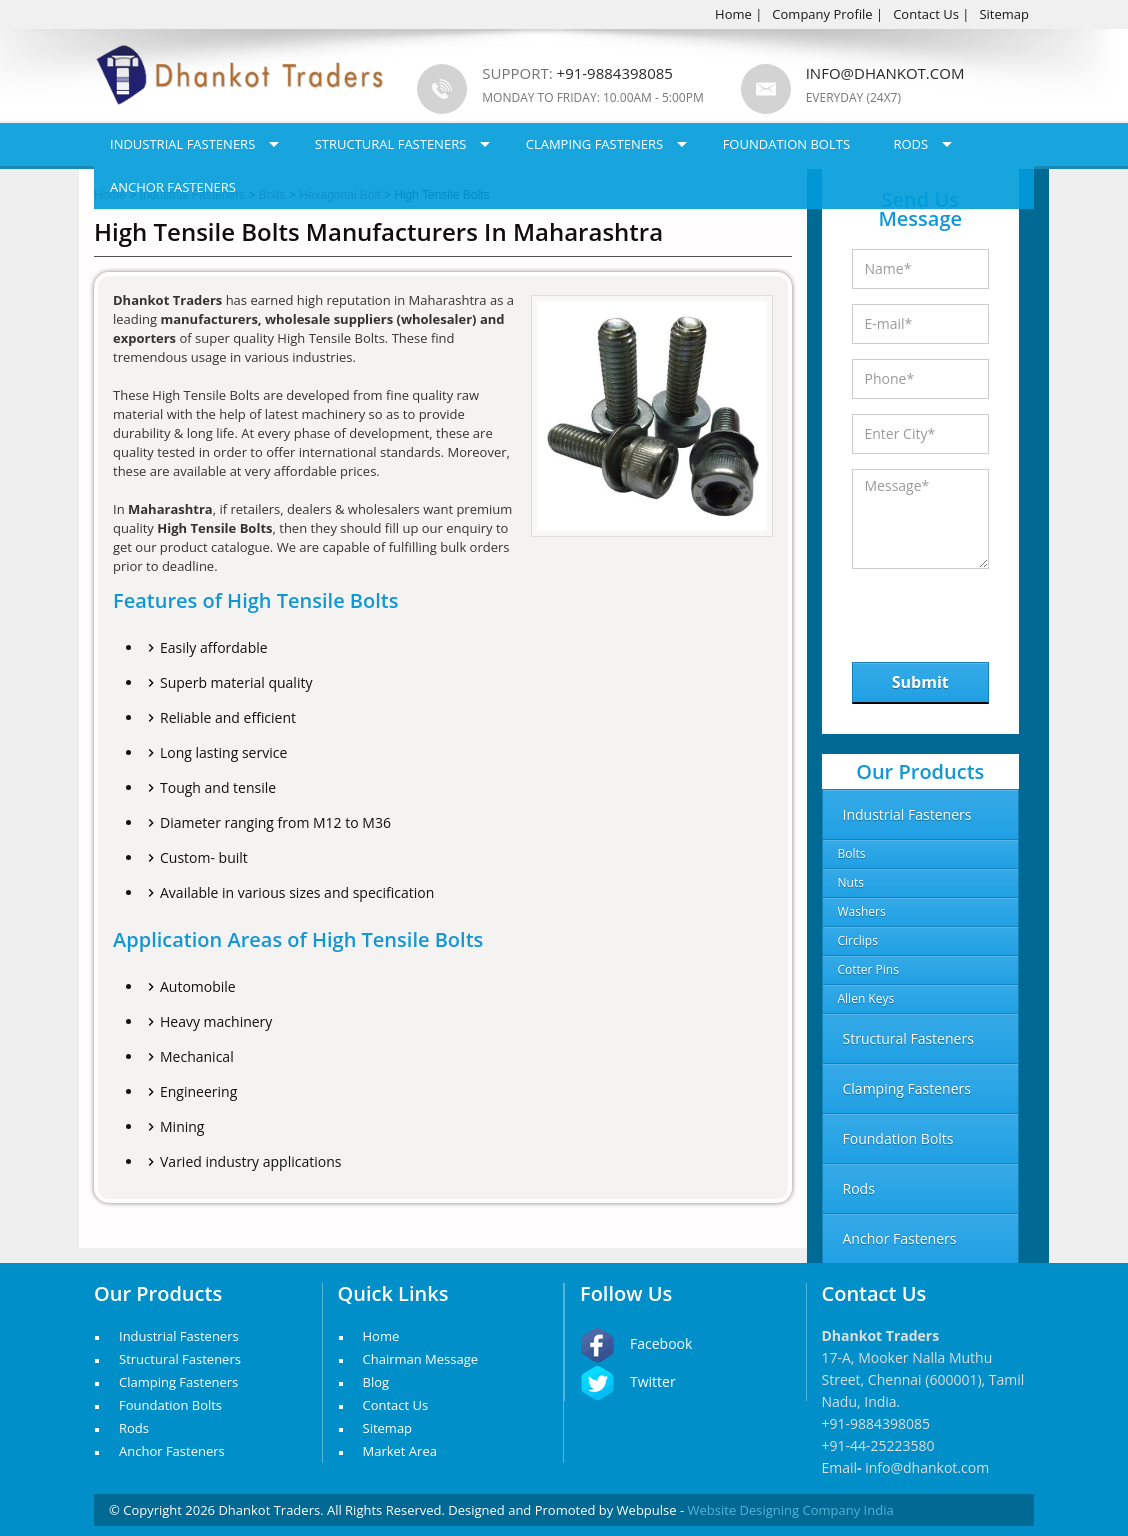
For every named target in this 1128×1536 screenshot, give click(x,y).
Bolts (852, 853)
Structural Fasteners (391, 144)
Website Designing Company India (791, 1510)
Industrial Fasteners (182, 144)
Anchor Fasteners (173, 187)
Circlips (858, 940)
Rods (910, 144)
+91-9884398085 (876, 1423)
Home (733, 14)
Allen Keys (866, 998)
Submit (920, 682)
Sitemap (1004, 14)
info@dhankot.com (885, 73)
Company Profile (822, 14)
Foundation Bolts (786, 144)
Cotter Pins (868, 969)
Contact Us (926, 14)
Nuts (851, 882)
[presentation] (955, 610)
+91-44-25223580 (878, 1445)
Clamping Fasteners (595, 144)
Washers (862, 911)
